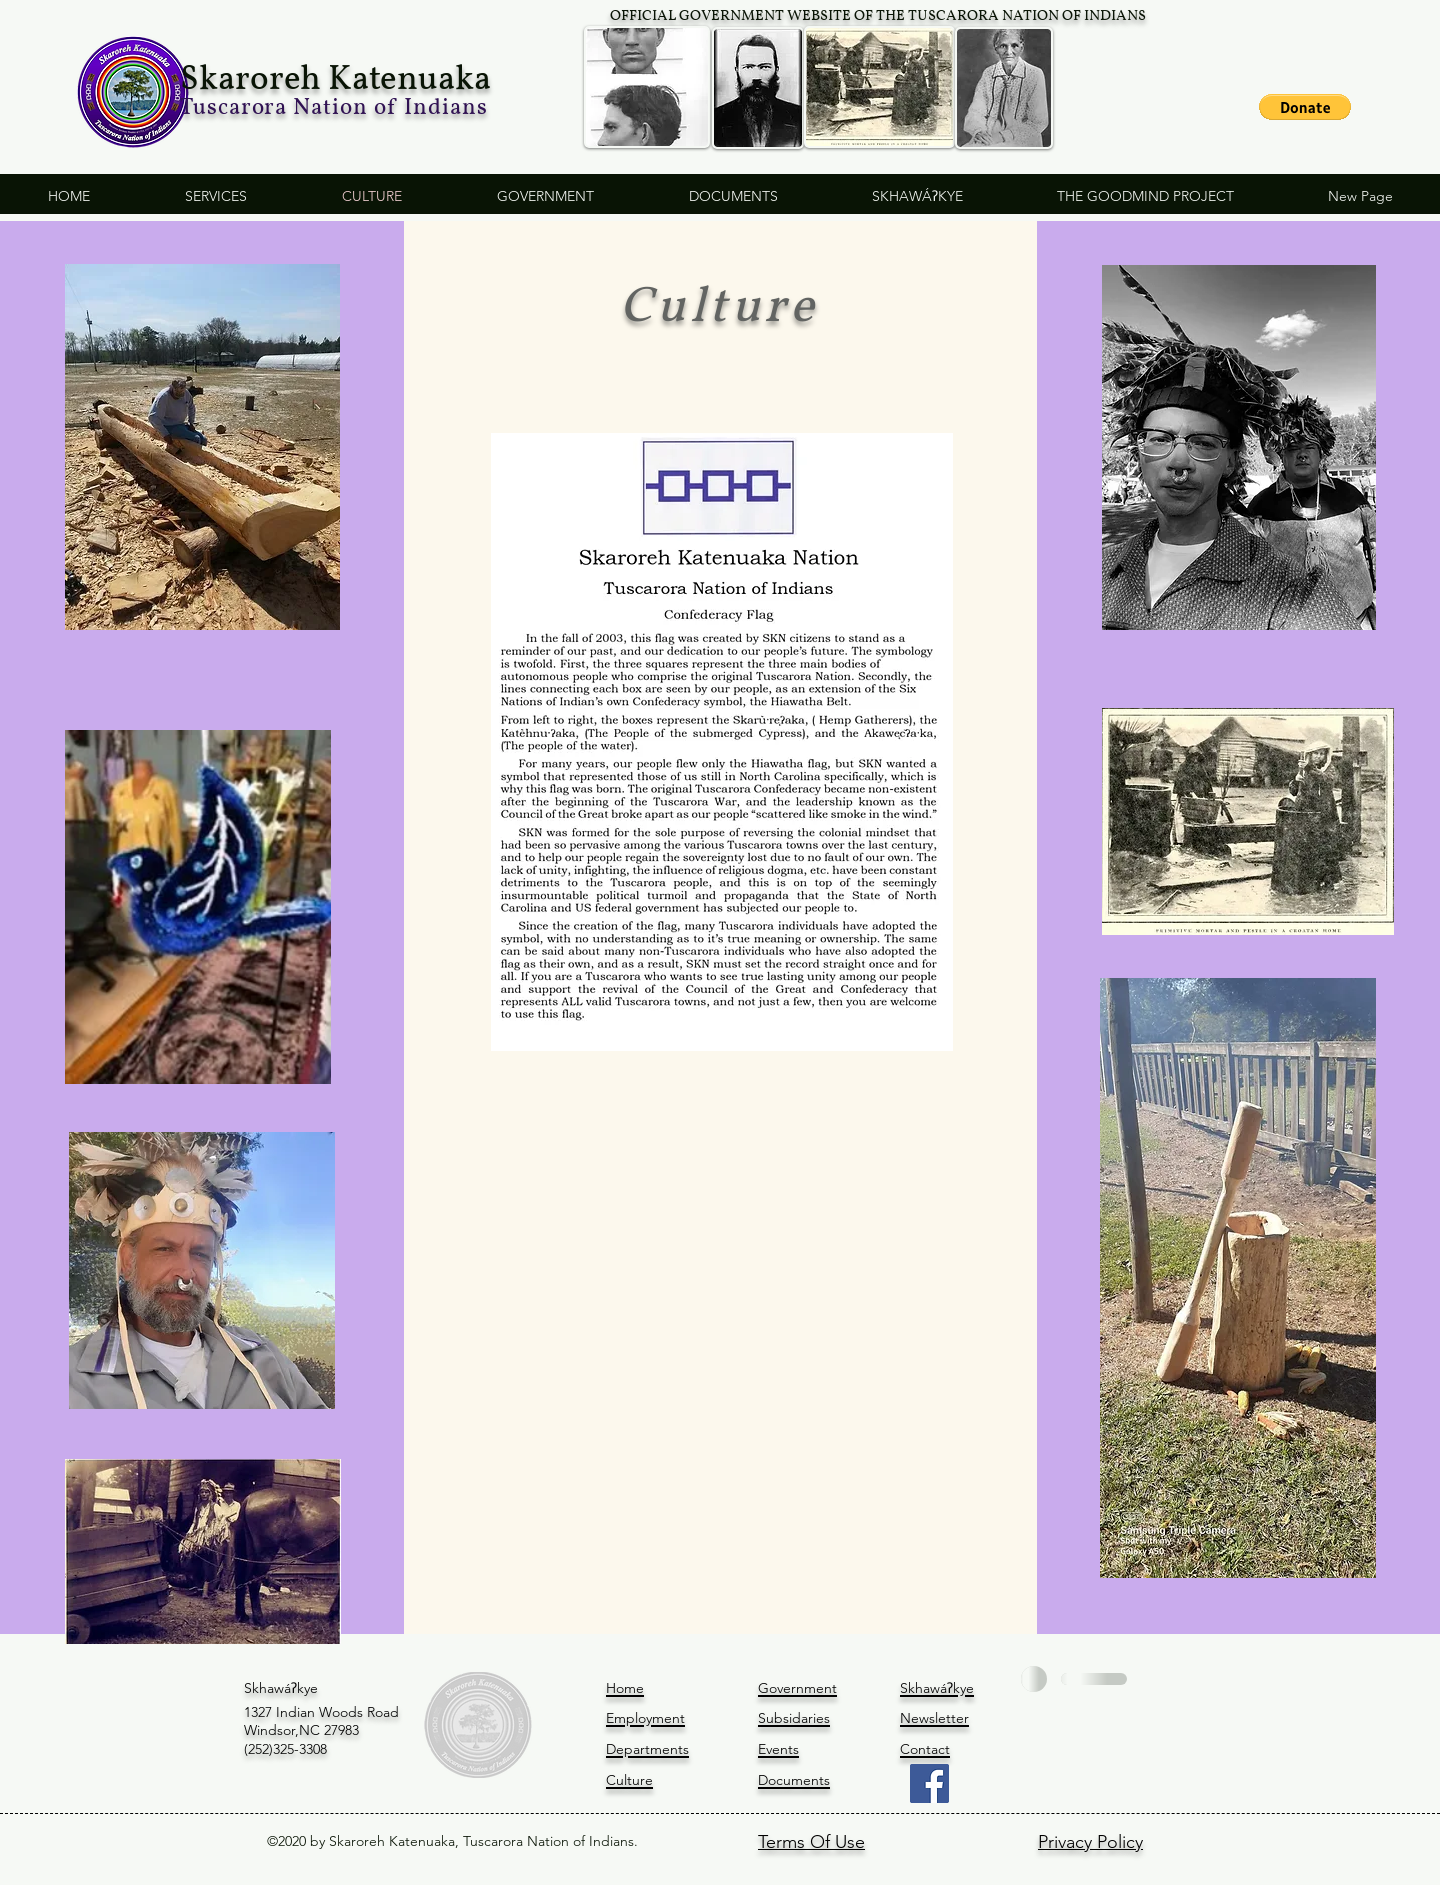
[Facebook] (929, 1783)
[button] (1305, 107)
